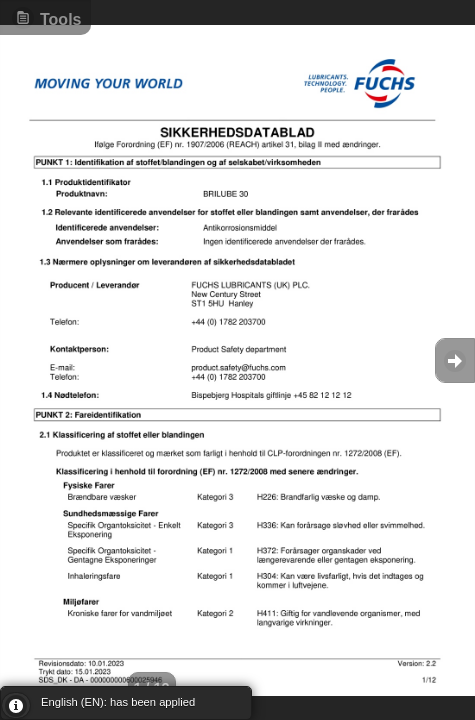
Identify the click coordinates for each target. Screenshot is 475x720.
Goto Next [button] (455, 360)
